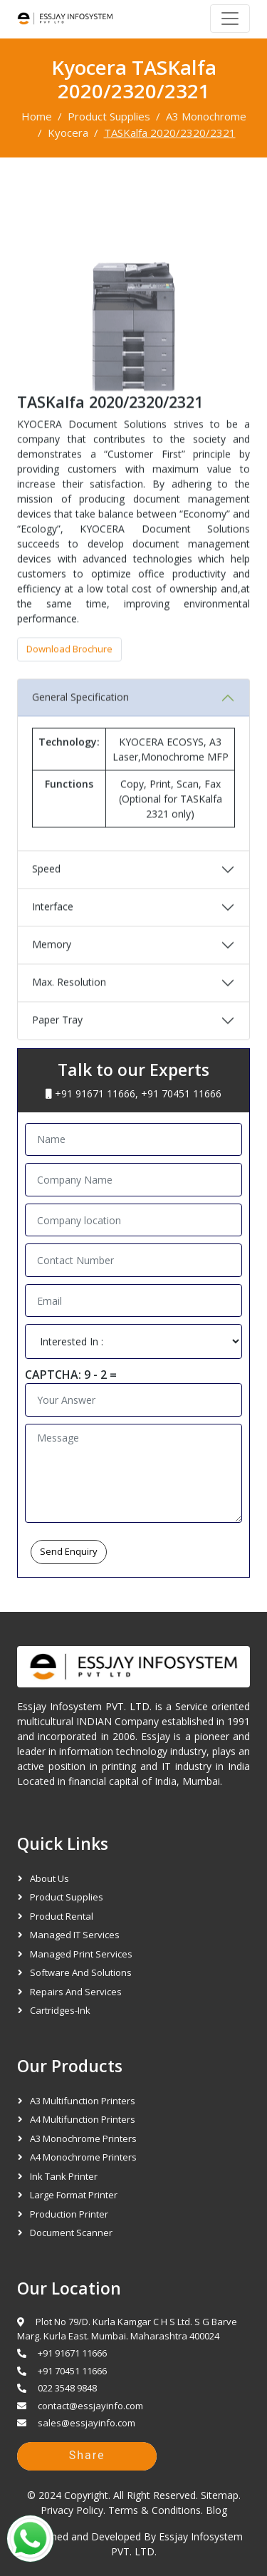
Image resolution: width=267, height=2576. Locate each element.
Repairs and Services (76, 1991)
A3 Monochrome (206, 116)
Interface (52, 936)
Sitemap (220, 2495)
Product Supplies (109, 116)
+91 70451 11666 (181, 1093)
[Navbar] (230, 18)
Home (36, 116)
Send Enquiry (69, 1551)
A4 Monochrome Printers (83, 2157)
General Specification (80, 727)
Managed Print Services (81, 1953)
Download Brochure (69, 679)
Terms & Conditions (154, 2510)
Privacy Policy (72, 2510)
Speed (46, 899)
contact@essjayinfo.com (80, 2405)
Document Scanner (71, 2232)
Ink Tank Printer (64, 2176)
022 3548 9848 (57, 2387)
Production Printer (69, 2214)
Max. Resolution (69, 1012)
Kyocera (68, 132)
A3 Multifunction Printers (82, 2100)
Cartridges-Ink (60, 2010)
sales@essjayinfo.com (76, 2422)
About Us (49, 1878)
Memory (51, 974)
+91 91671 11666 (95, 1093)
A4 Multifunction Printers (82, 2119)
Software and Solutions (81, 1972)
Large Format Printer (73, 2194)
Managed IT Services (75, 1934)
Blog (216, 2510)
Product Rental (61, 1916)
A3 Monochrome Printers (83, 2138)
